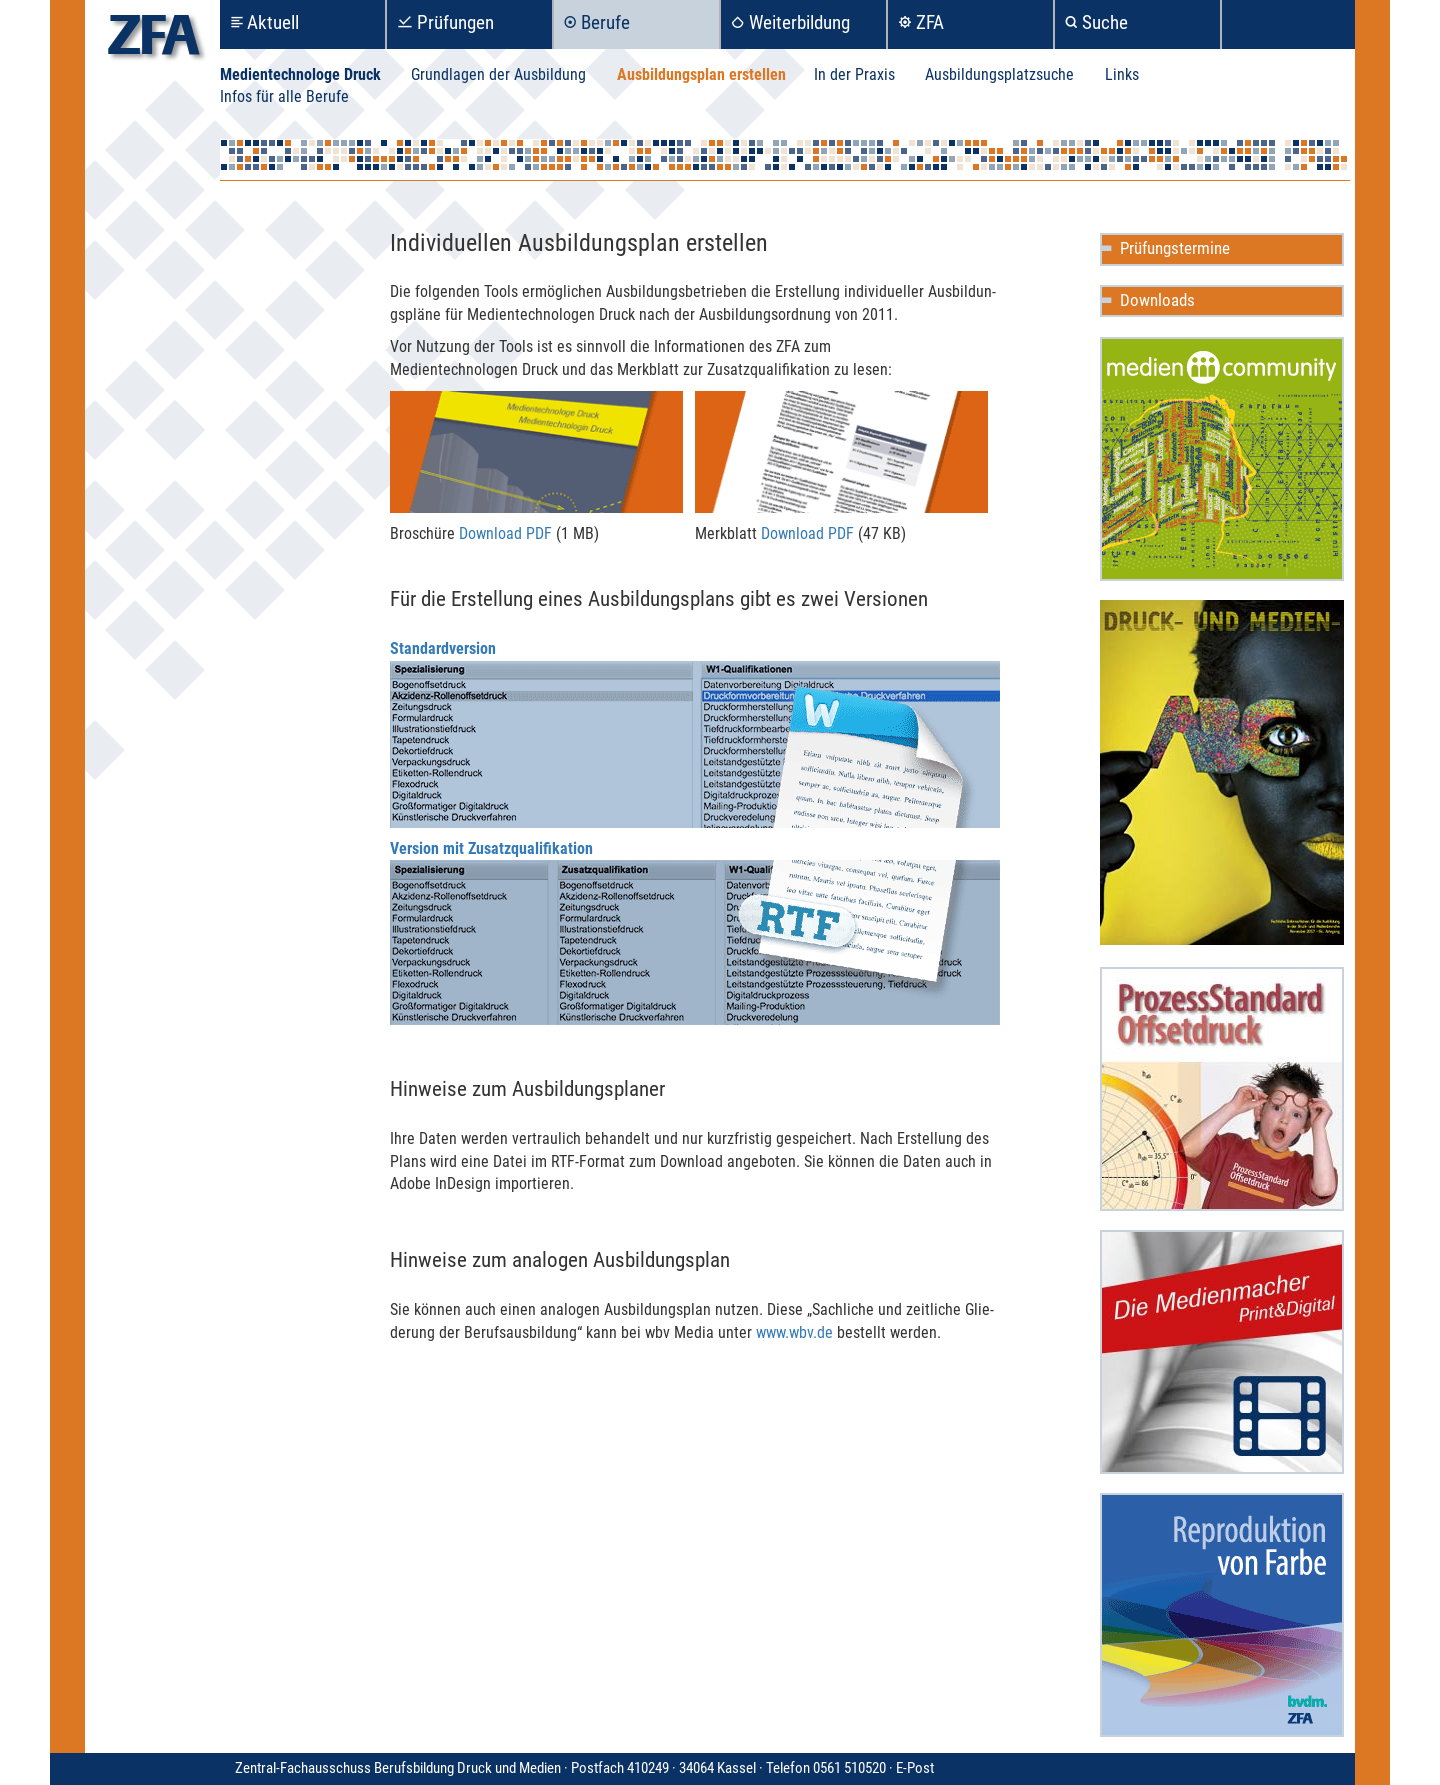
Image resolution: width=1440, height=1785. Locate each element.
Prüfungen (455, 22)
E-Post (915, 1768)
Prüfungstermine (1175, 248)
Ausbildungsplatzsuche (999, 74)
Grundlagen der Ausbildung (498, 74)
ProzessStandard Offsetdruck (1222, 1089)
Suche (1105, 22)
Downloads (1157, 300)
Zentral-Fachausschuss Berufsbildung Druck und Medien (565, 1768)
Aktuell (273, 22)
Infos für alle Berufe (284, 96)
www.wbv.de (794, 1332)
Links (1122, 74)
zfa (154, 40)
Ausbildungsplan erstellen (701, 74)
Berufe (605, 22)
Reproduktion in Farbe (1222, 1615)
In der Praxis (854, 74)
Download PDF (505, 533)
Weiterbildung (799, 22)
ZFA (930, 22)
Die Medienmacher (1222, 1352)
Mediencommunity (1222, 459)
